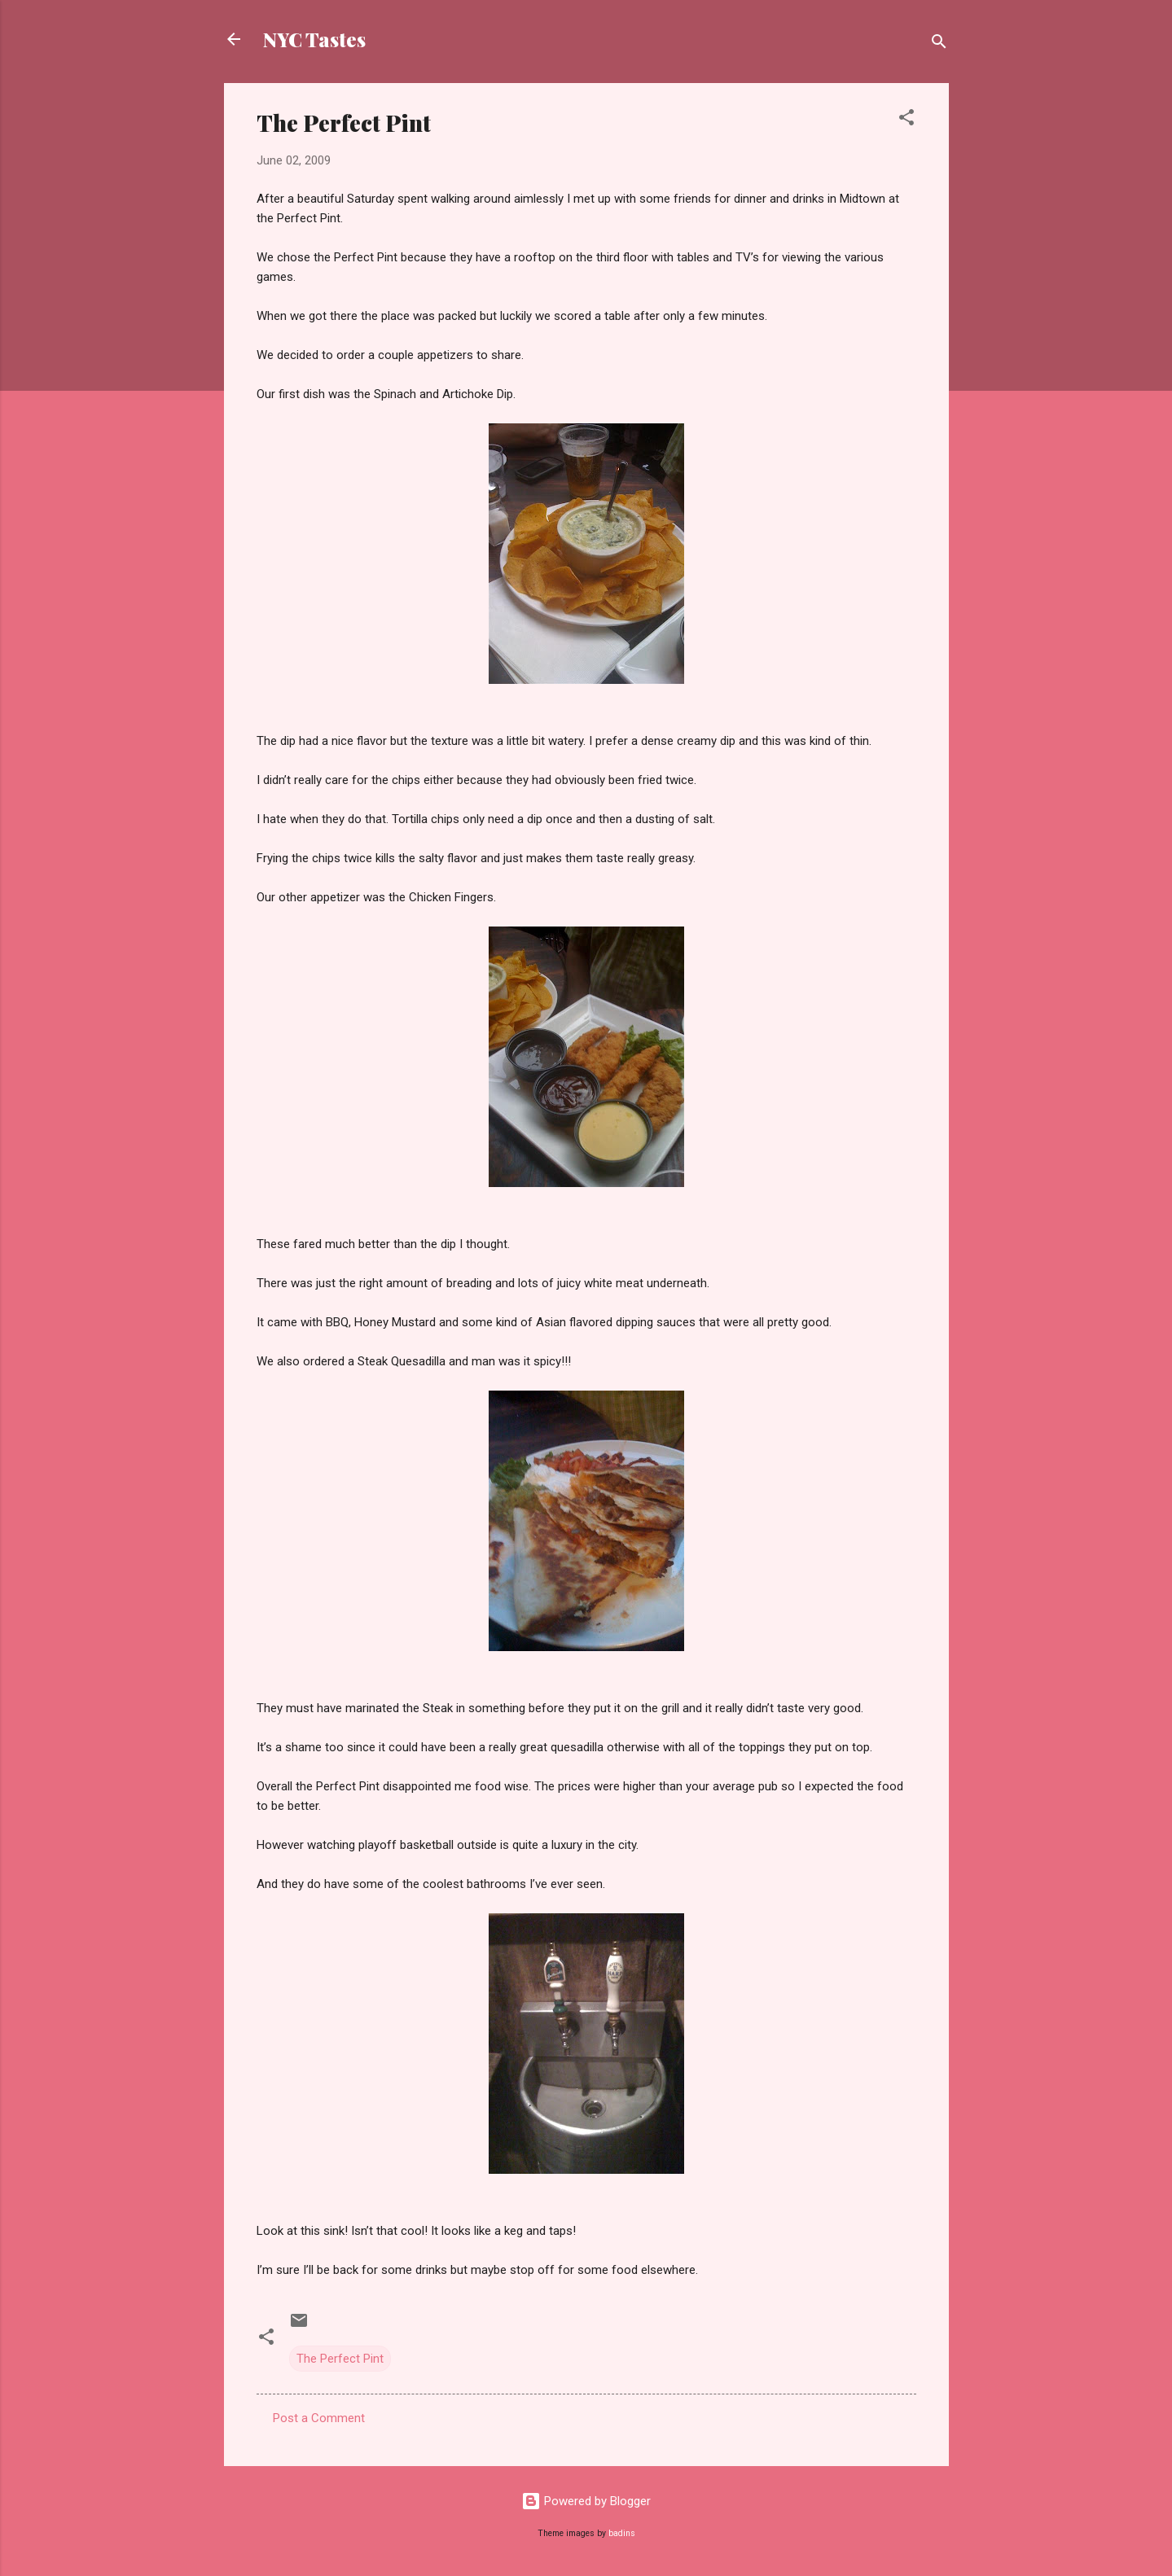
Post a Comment (319, 2418)
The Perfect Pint (340, 2358)
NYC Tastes (314, 39)
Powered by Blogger (586, 2501)
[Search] (939, 44)
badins (621, 2533)
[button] (906, 120)
